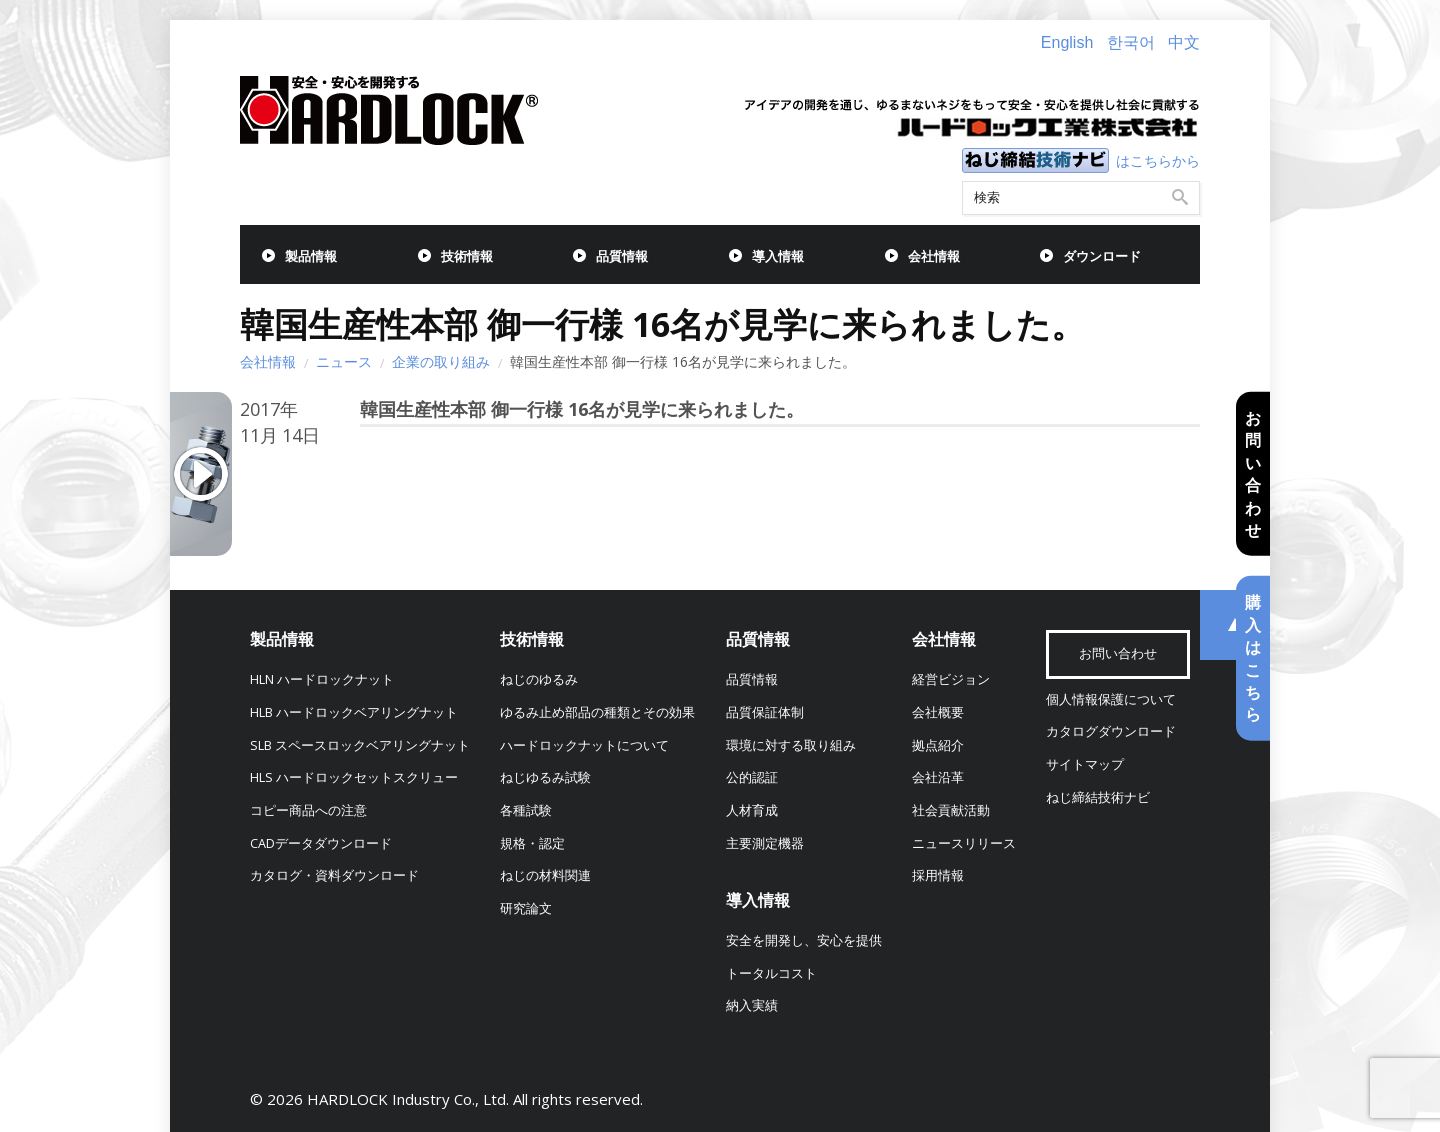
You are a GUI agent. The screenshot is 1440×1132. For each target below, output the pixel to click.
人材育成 (752, 810)
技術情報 (467, 256)
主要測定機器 (765, 843)
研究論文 (526, 908)
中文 (1184, 42)
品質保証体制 (765, 712)
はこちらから (1158, 160)
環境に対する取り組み (791, 745)
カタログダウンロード (1111, 731)
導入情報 (778, 256)
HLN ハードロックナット (322, 679)
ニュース (344, 361)
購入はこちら (1253, 658)
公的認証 (752, 777)
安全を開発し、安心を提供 (804, 940)
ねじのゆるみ (539, 679)
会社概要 (938, 712)
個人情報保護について (1111, 699)
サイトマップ (1085, 764)
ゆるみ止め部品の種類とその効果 (597, 712)
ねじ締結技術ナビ (1098, 797)
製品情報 (311, 256)
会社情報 (934, 256)
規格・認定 (532, 843)
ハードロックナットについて (584, 745)
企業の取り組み (441, 361)
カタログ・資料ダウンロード (334, 875)
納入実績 (752, 1005)
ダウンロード (1102, 256)
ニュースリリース (964, 843)
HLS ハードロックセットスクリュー (354, 777)
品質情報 (622, 256)
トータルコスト (771, 973)
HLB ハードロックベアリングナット (354, 712)
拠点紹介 (938, 745)
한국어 (1131, 42)
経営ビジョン (951, 679)
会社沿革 (938, 777)
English (1067, 42)
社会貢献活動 (951, 810)
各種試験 (526, 810)
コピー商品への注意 (308, 810)
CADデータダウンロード (321, 843)
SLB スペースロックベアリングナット (360, 745)
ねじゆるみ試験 (545, 777)
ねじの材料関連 (545, 875)
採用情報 (938, 875)
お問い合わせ (1253, 474)
